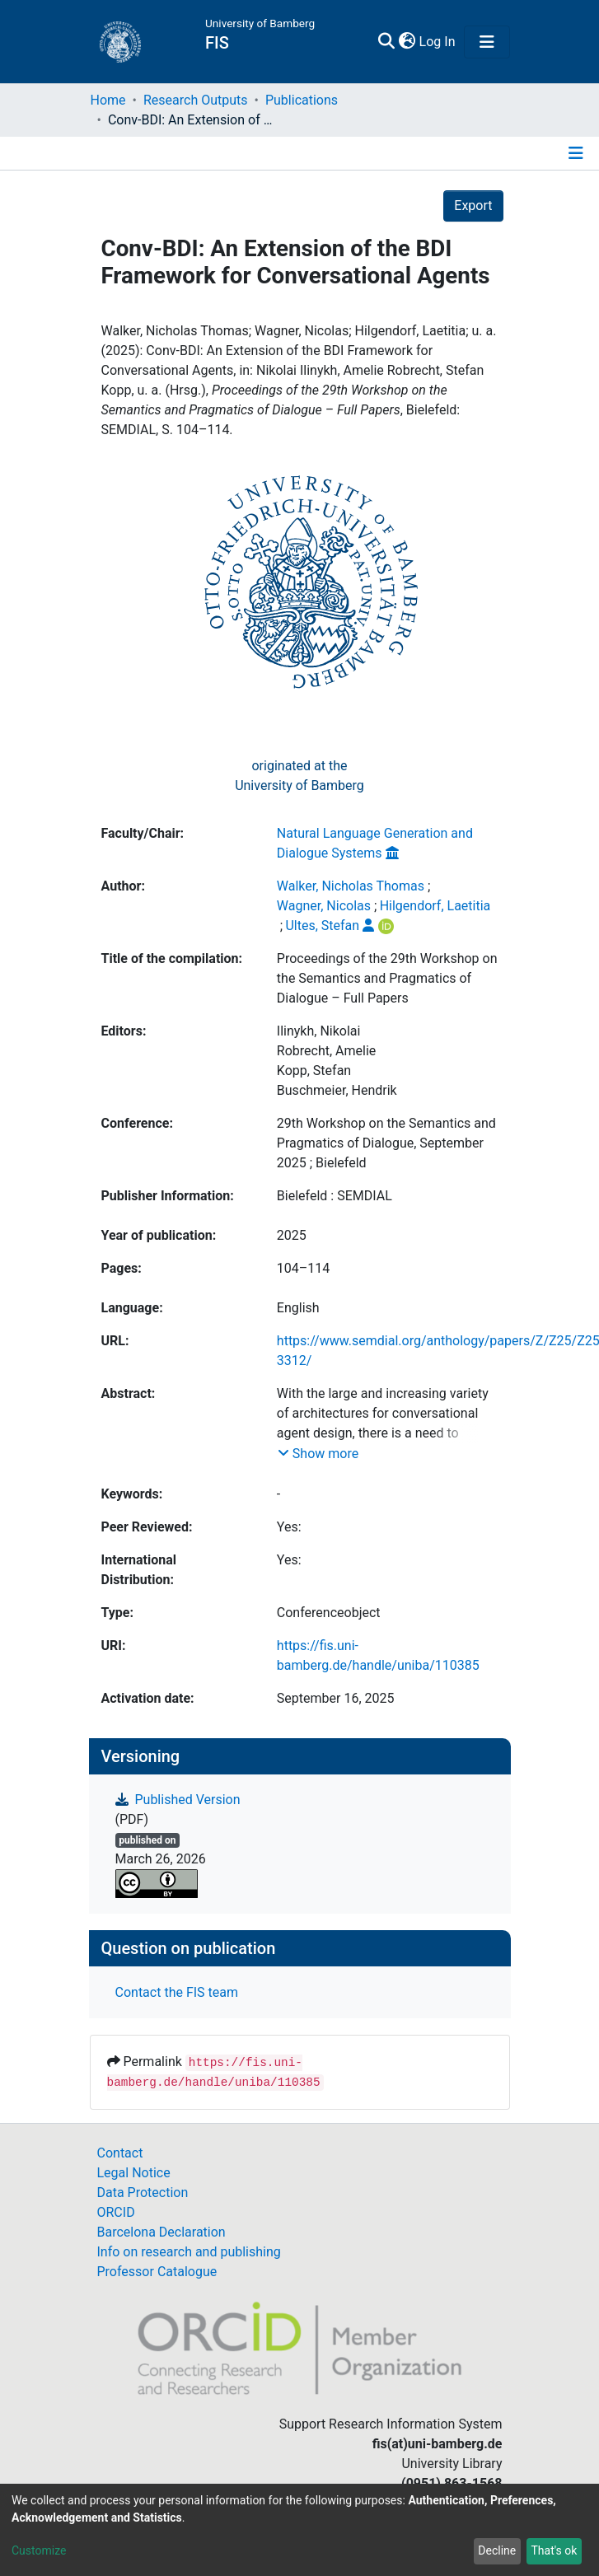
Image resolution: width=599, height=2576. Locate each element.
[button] (407, 42)
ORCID (116, 2212)
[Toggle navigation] (487, 42)
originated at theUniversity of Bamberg (299, 775)
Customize (39, 2550)
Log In (438, 41)
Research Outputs (195, 100)
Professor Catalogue (157, 2271)
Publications (301, 100)
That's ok (554, 2550)
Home (108, 100)
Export (473, 205)
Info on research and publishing (189, 2252)
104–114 (303, 1268)
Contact (120, 2153)
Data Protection (143, 2192)
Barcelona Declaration (161, 2232)
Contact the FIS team (177, 1992)
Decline (497, 2550)
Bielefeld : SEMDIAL (334, 1196)
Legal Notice (134, 2173)
